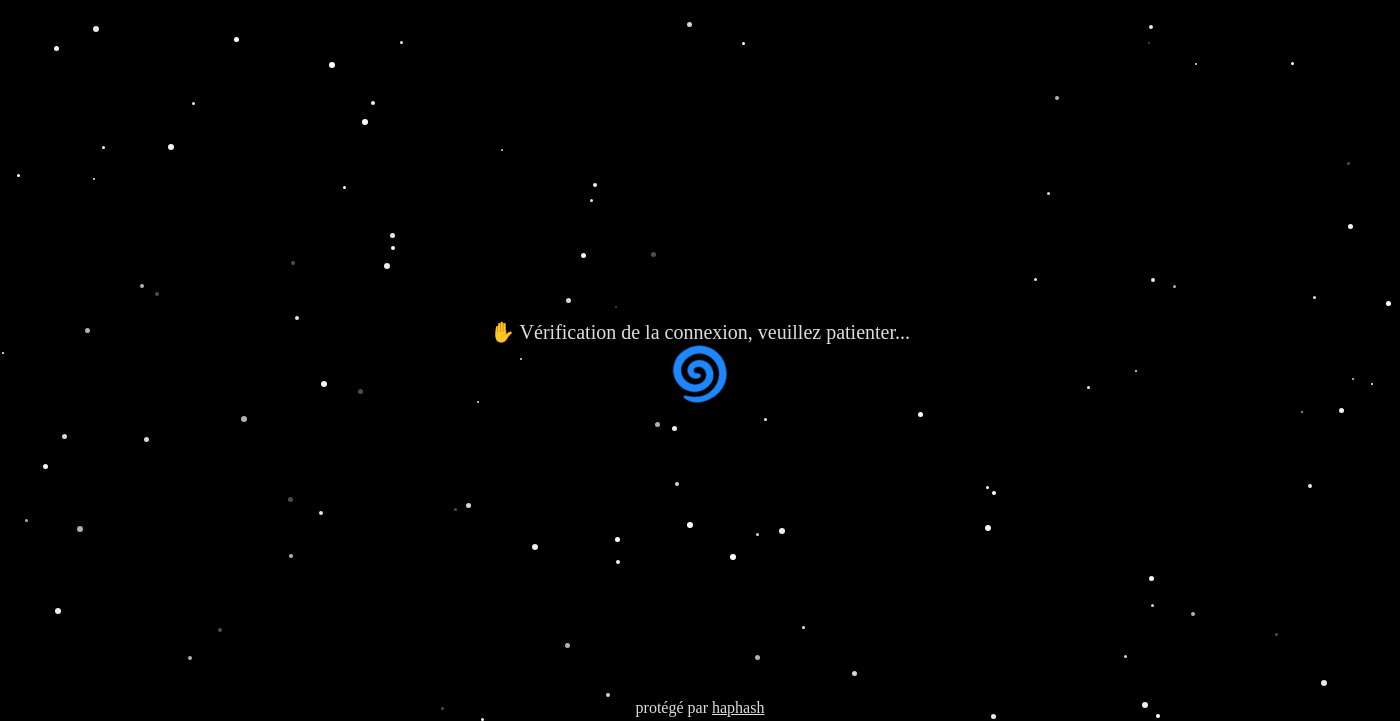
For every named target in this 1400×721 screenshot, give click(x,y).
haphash (738, 707)
